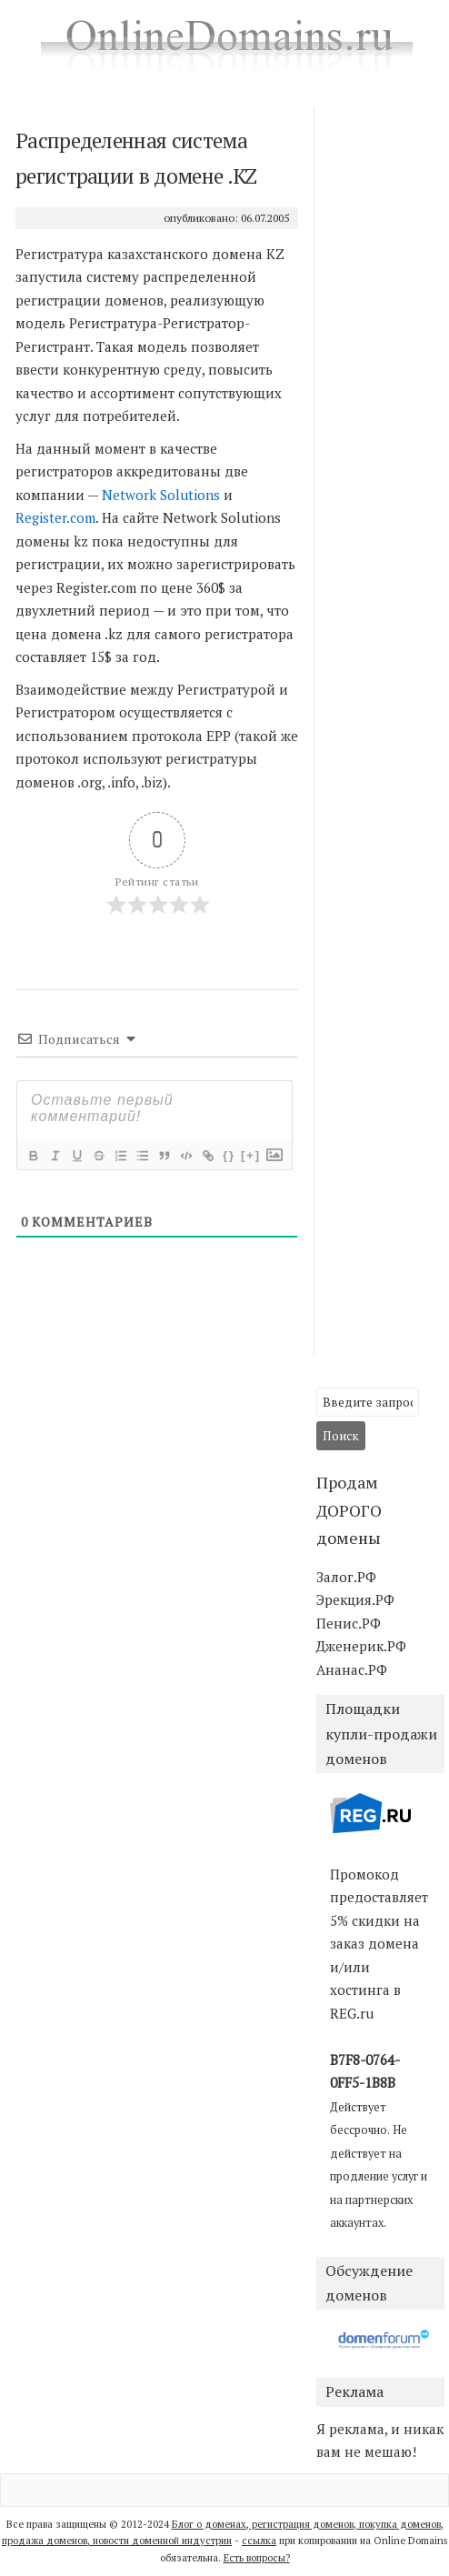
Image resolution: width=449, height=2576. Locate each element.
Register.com (55, 517)
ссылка (259, 2540)
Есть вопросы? (257, 2557)
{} (229, 1155)
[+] (251, 1155)
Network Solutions (161, 495)
